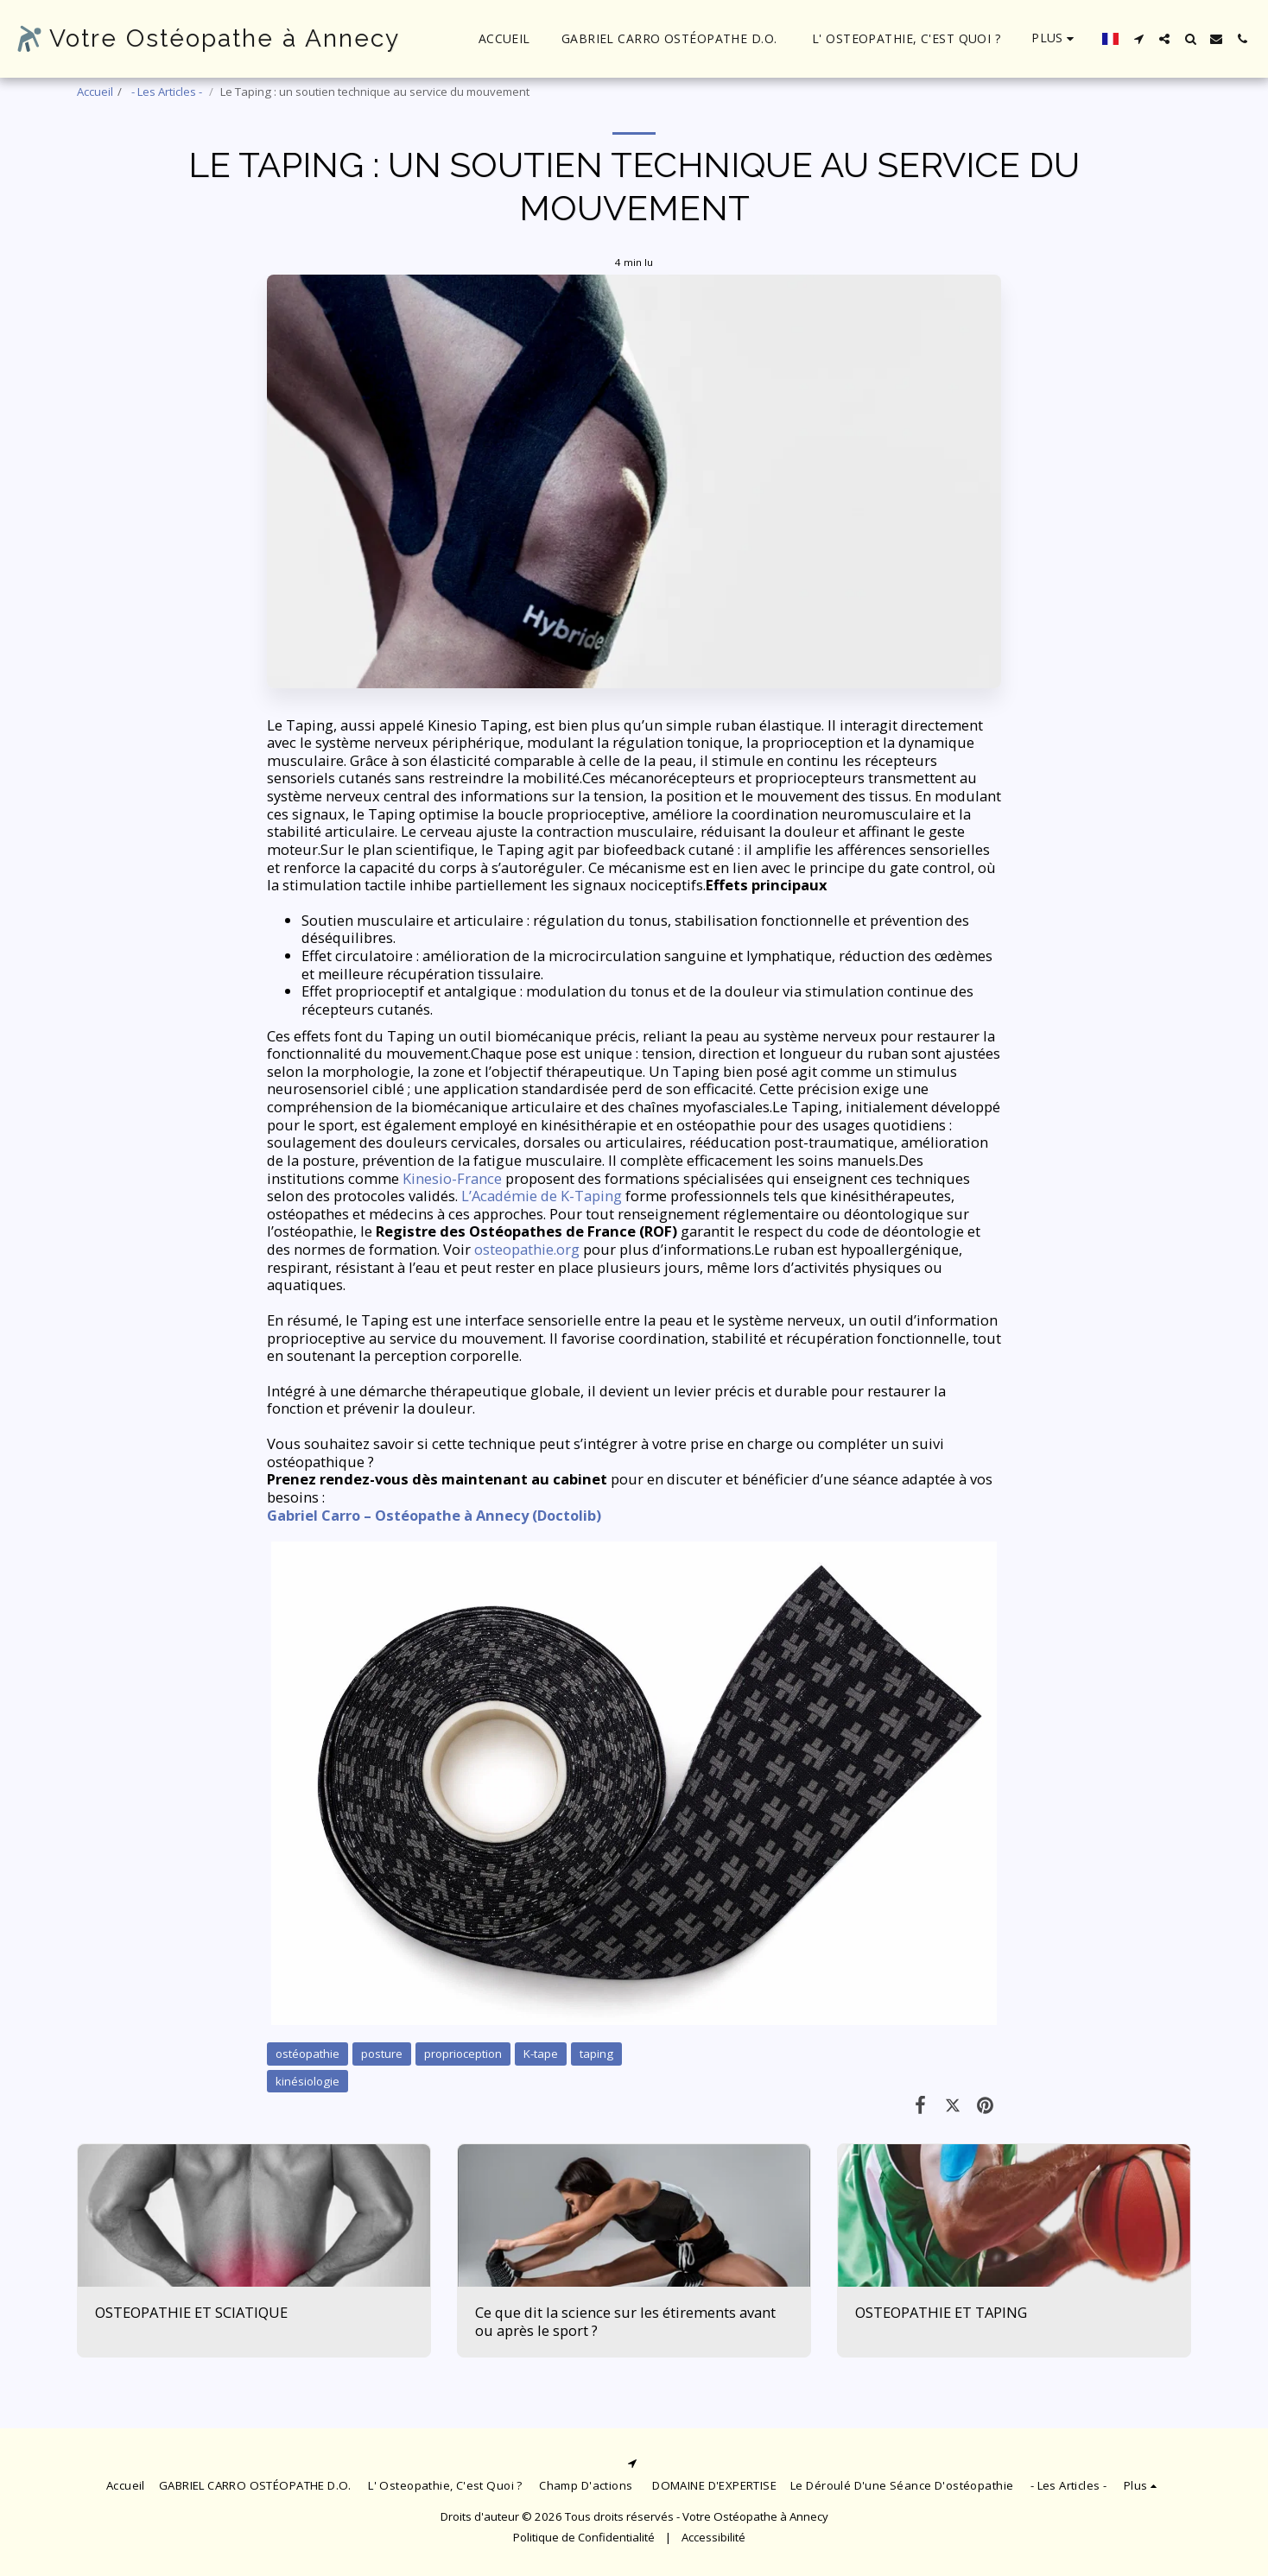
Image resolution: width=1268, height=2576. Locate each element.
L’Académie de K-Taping (541, 1196)
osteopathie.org (527, 1249)
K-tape (540, 2053)
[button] (1138, 39)
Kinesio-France (452, 1178)
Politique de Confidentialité (584, 2537)
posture (382, 2053)
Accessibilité (713, 2537)
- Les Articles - (167, 91)
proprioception (463, 2053)
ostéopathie (307, 2053)
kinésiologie (307, 2081)
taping (596, 2053)
